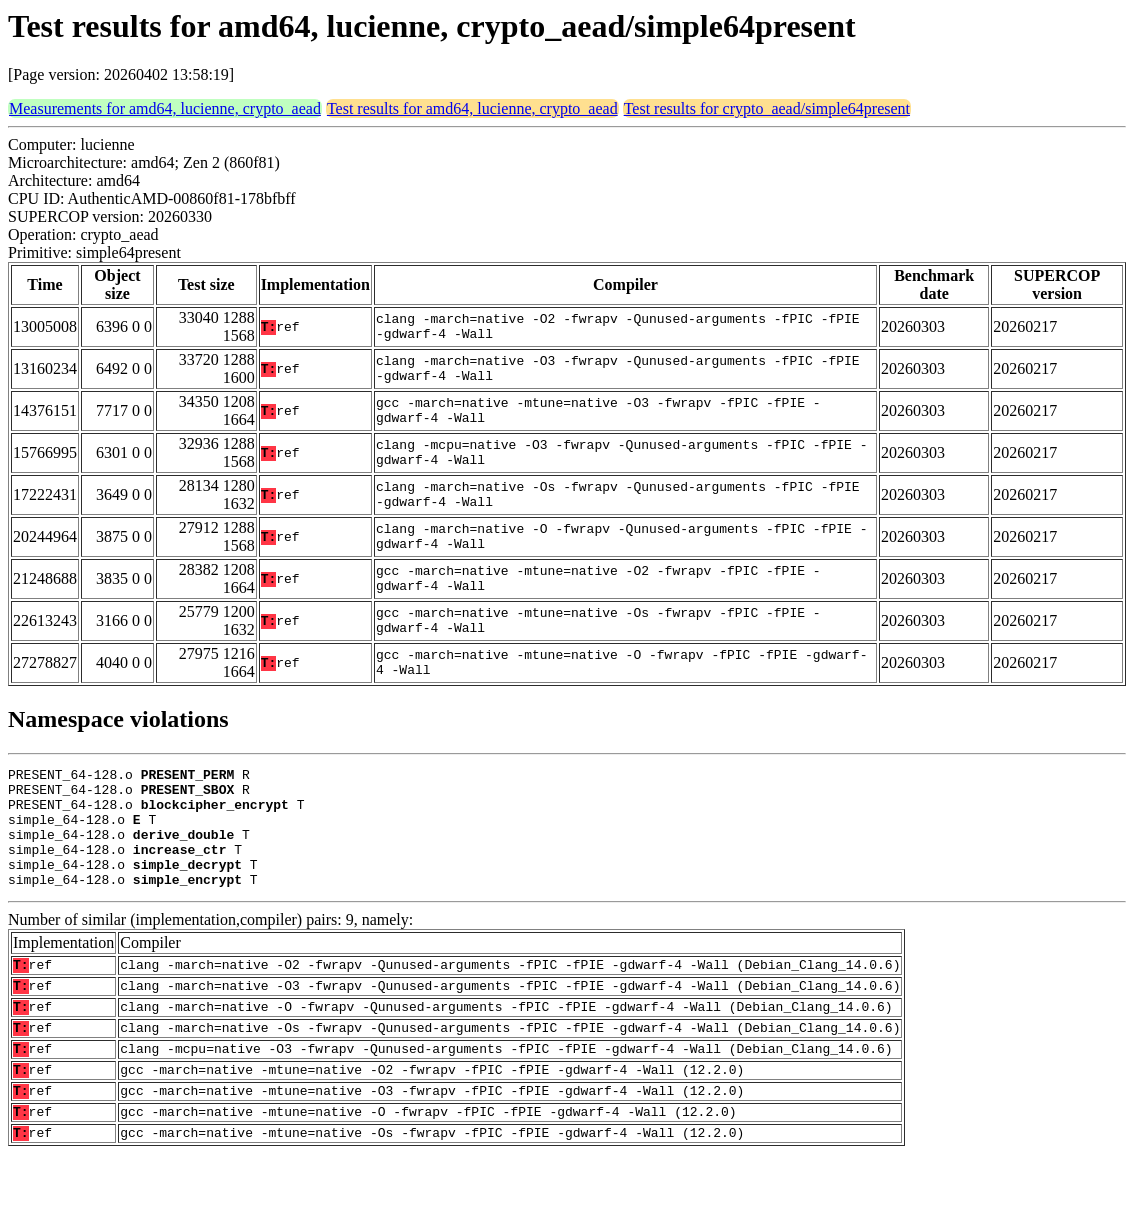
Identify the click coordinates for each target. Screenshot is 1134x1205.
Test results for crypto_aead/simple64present (767, 108)
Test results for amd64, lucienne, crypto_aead (472, 108)
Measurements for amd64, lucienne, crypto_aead (165, 108)
